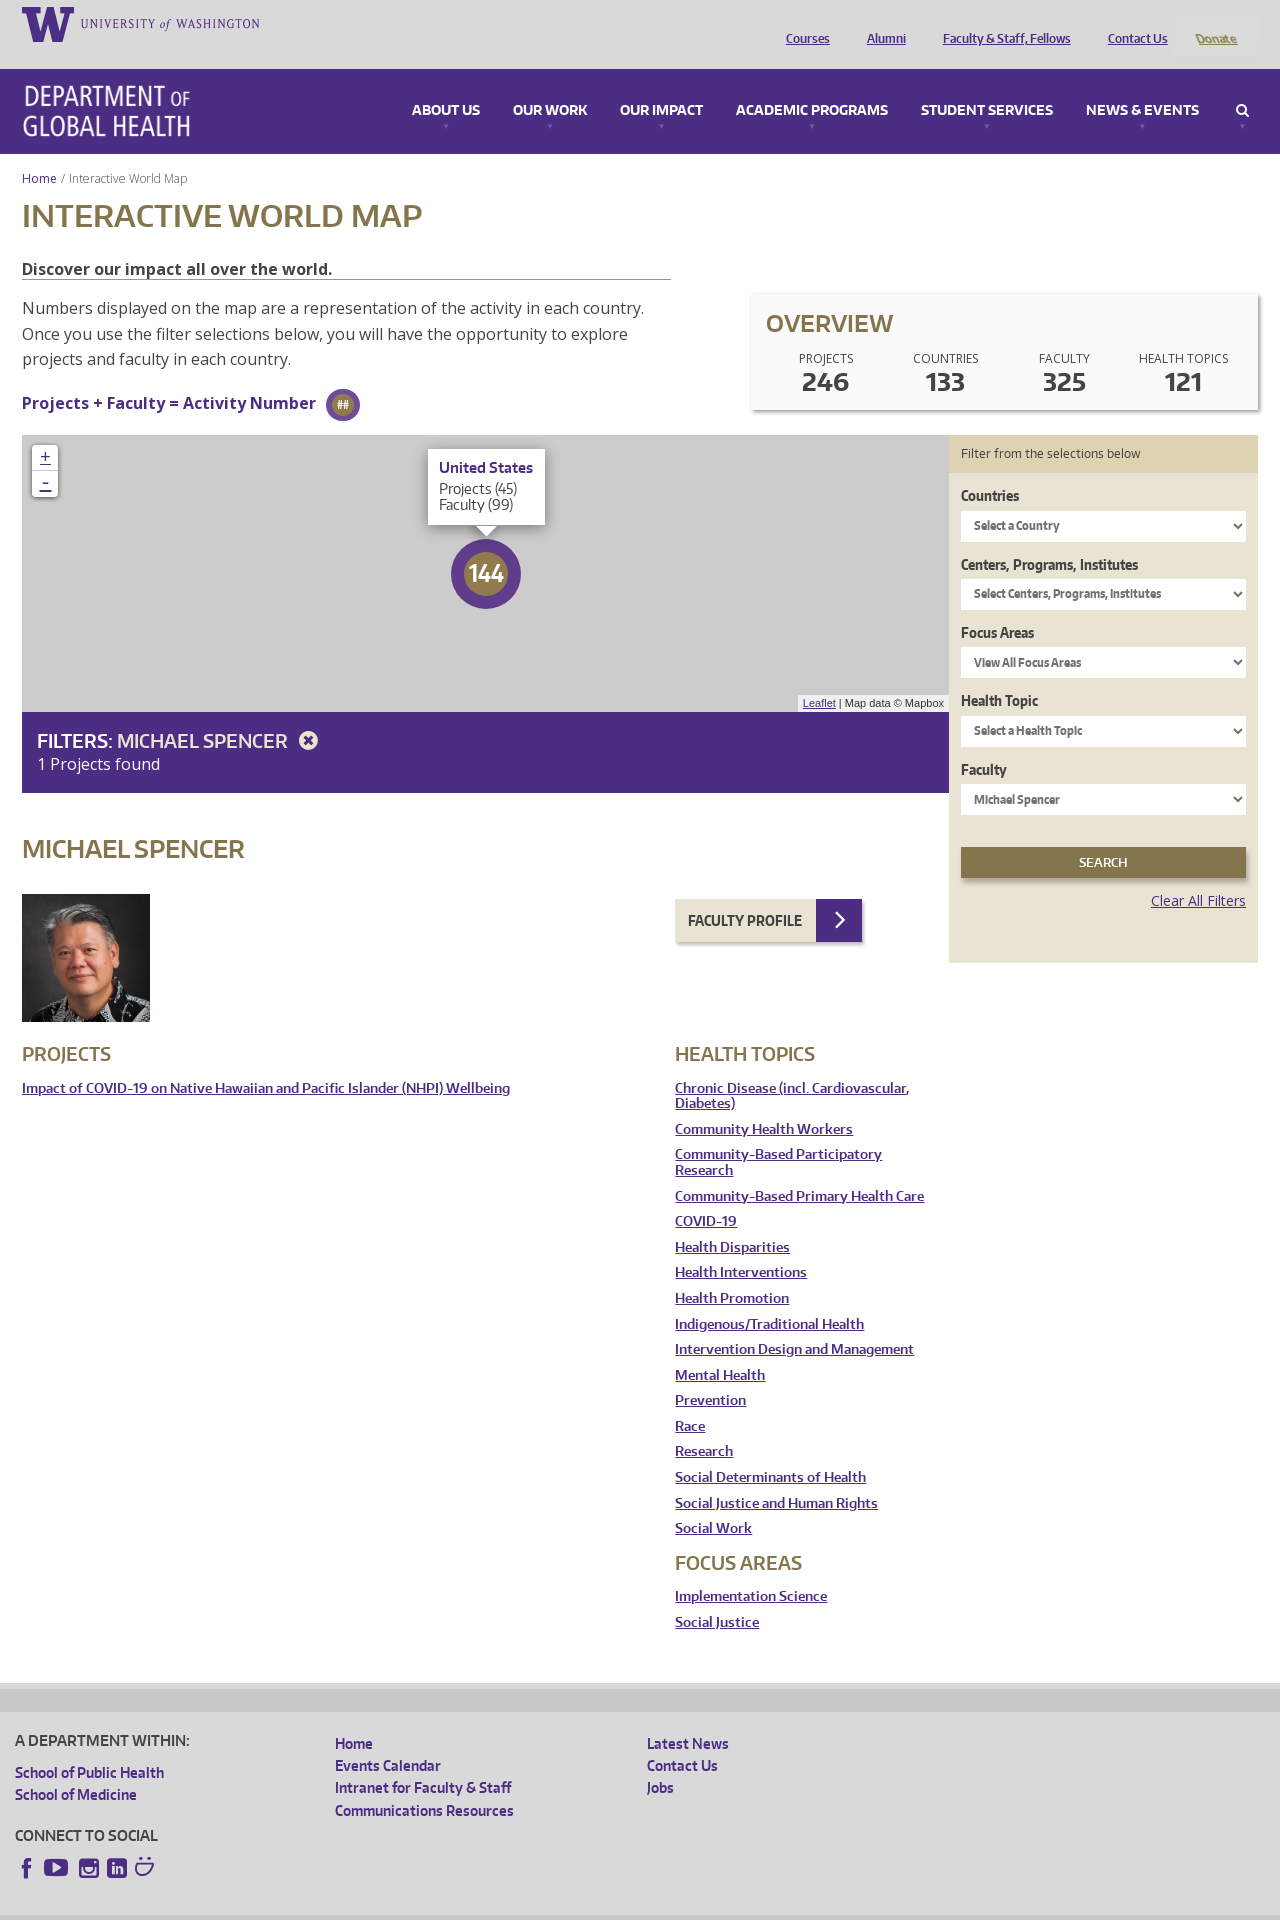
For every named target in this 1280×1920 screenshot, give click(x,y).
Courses (803, 23)
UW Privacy (280, 1904)
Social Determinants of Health (770, 1451)
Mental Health (720, 1348)
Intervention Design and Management (794, 1323)
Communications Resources (424, 1783)
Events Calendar (388, 1738)
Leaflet (819, 677)
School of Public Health (89, 1745)
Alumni (881, 23)
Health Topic (999, 674)
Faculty (984, 742)
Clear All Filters (1198, 874)
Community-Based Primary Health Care (799, 1169)
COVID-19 (706, 1195)
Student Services (987, 84)
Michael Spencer (221, 713)
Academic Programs (812, 84)
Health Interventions (741, 1246)
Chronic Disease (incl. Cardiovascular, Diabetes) (792, 1069)
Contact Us (1133, 23)
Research (704, 1425)
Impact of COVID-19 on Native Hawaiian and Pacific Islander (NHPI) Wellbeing (266, 1061)
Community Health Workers (764, 1102)
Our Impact (661, 84)
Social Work (713, 1502)
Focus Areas (997, 605)
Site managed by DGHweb (480, 1904)
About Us (446, 84)
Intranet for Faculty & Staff (423, 1761)
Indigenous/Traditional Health (769, 1297)
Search (1242, 84)
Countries (990, 469)
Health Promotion (732, 1271)
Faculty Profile (745, 893)
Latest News (688, 1716)
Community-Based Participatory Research (778, 1136)
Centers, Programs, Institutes (1049, 537)
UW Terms (361, 1904)
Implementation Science (751, 1570)
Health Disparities (732, 1220)
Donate (1215, 23)
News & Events (1142, 84)
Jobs (660, 1761)
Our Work (550, 84)
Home (39, 151)
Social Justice (717, 1595)
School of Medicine (76, 1767)
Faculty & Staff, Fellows (1002, 23)
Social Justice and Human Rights (776, 1476)
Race (690, 1399)
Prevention (710, 1374)
